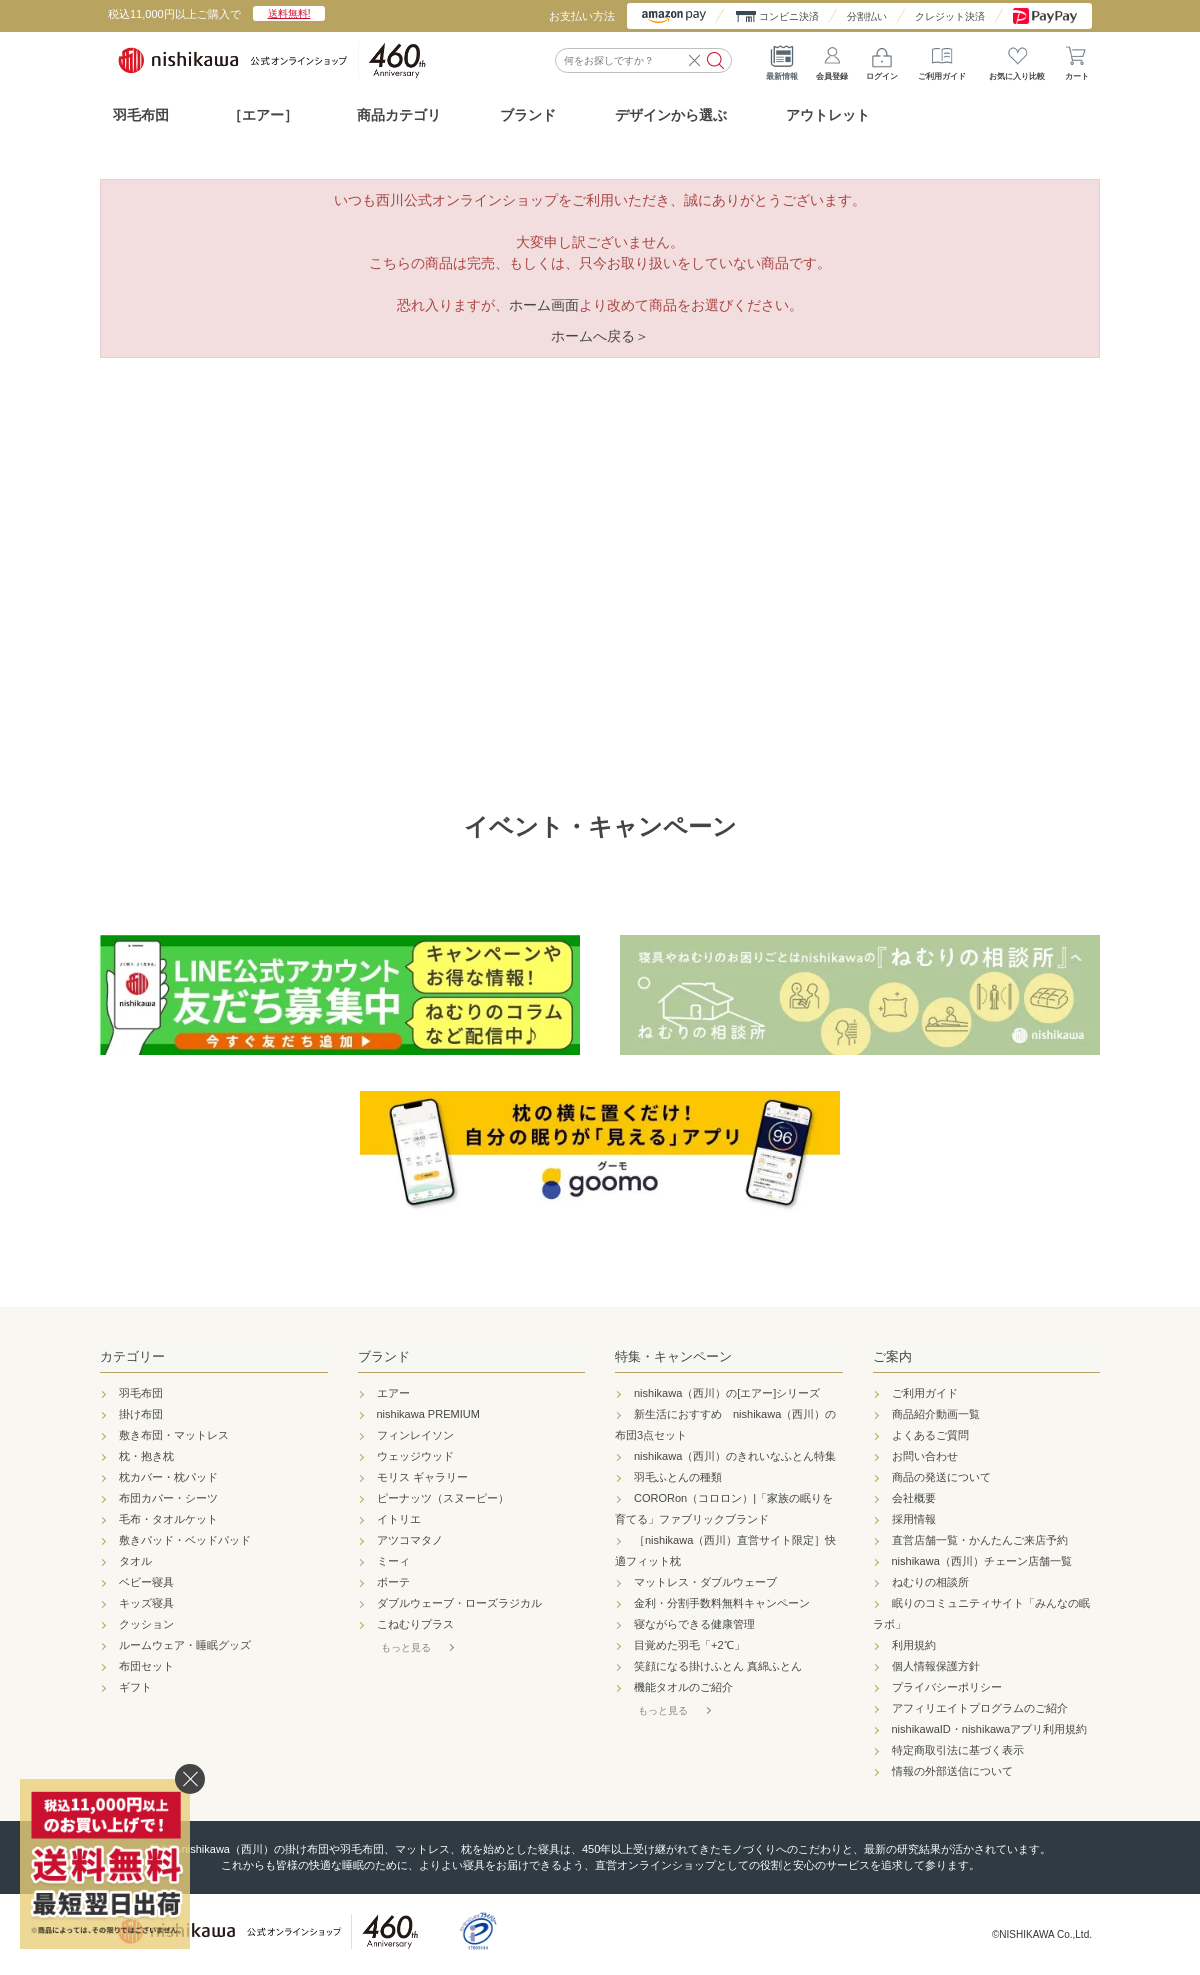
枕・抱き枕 (146, 1456)
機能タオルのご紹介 (683, 1687)
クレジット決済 (950, 16)
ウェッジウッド (415, 1456)
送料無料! (289, 13)
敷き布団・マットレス (174, 1435)
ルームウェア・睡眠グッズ (185, 1645)
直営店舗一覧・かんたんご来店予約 (980, 1540)
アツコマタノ (410, 1540)
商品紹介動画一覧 (936, 1414)
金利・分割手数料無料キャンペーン (722, 1603)
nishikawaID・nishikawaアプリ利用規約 (990, 1729)
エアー (393, 1393)
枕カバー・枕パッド (168, 1477)
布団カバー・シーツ (168, 1498)
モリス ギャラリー (422, 1477)
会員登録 (832, 60)
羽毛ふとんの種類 (678, 1477)
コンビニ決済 (789, 16)
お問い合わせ (925, 1456)
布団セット (146, 1666)
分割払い (867, 16)
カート (1077, 60)
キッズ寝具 (146, 1603)
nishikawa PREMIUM (428, 1414)
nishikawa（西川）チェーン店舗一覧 (982, 1561)
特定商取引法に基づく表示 (958, 1750)
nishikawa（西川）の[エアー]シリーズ (727, 1393)
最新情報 (782, 60)
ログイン (882, 60)
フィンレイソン (415, 1435)
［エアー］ (263, 115)
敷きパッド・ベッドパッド (185, 1540)
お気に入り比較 (1017, 60)
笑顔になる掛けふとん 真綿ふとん (718, 1666)
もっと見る (406, 1647)
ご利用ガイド (942, 60)
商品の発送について (941, 1477)
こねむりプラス (415, 1624)
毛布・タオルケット (168, 1519)
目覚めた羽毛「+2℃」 (689, 1645)
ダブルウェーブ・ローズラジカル (459, 1603)
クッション (146, 1624)
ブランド (384, 1356)
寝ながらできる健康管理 (694, 1624)
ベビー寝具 (146, 1582)
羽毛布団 (141, 115)
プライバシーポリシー (947, 1687)
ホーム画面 (544, 305)
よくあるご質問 (930, 1435)
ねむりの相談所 (930, 1582)
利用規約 (914, 1645)
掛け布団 (141, 1414)
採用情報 (914, 1519)
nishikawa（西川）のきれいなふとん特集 (735, 1456)
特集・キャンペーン (673, 1356)
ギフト (135, 1687)
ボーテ (393, 1582)
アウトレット (828, 115)
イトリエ (399, 1519)
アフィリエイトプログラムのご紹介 (980, 1708)
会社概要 (914, 1498)
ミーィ (393, 1561)
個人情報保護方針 (936, 1666)
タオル (135, 1561)
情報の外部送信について (952, 1771)
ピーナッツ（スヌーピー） (443, 1498)
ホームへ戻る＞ (600, 336)
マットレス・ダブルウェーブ (705, 1582)
